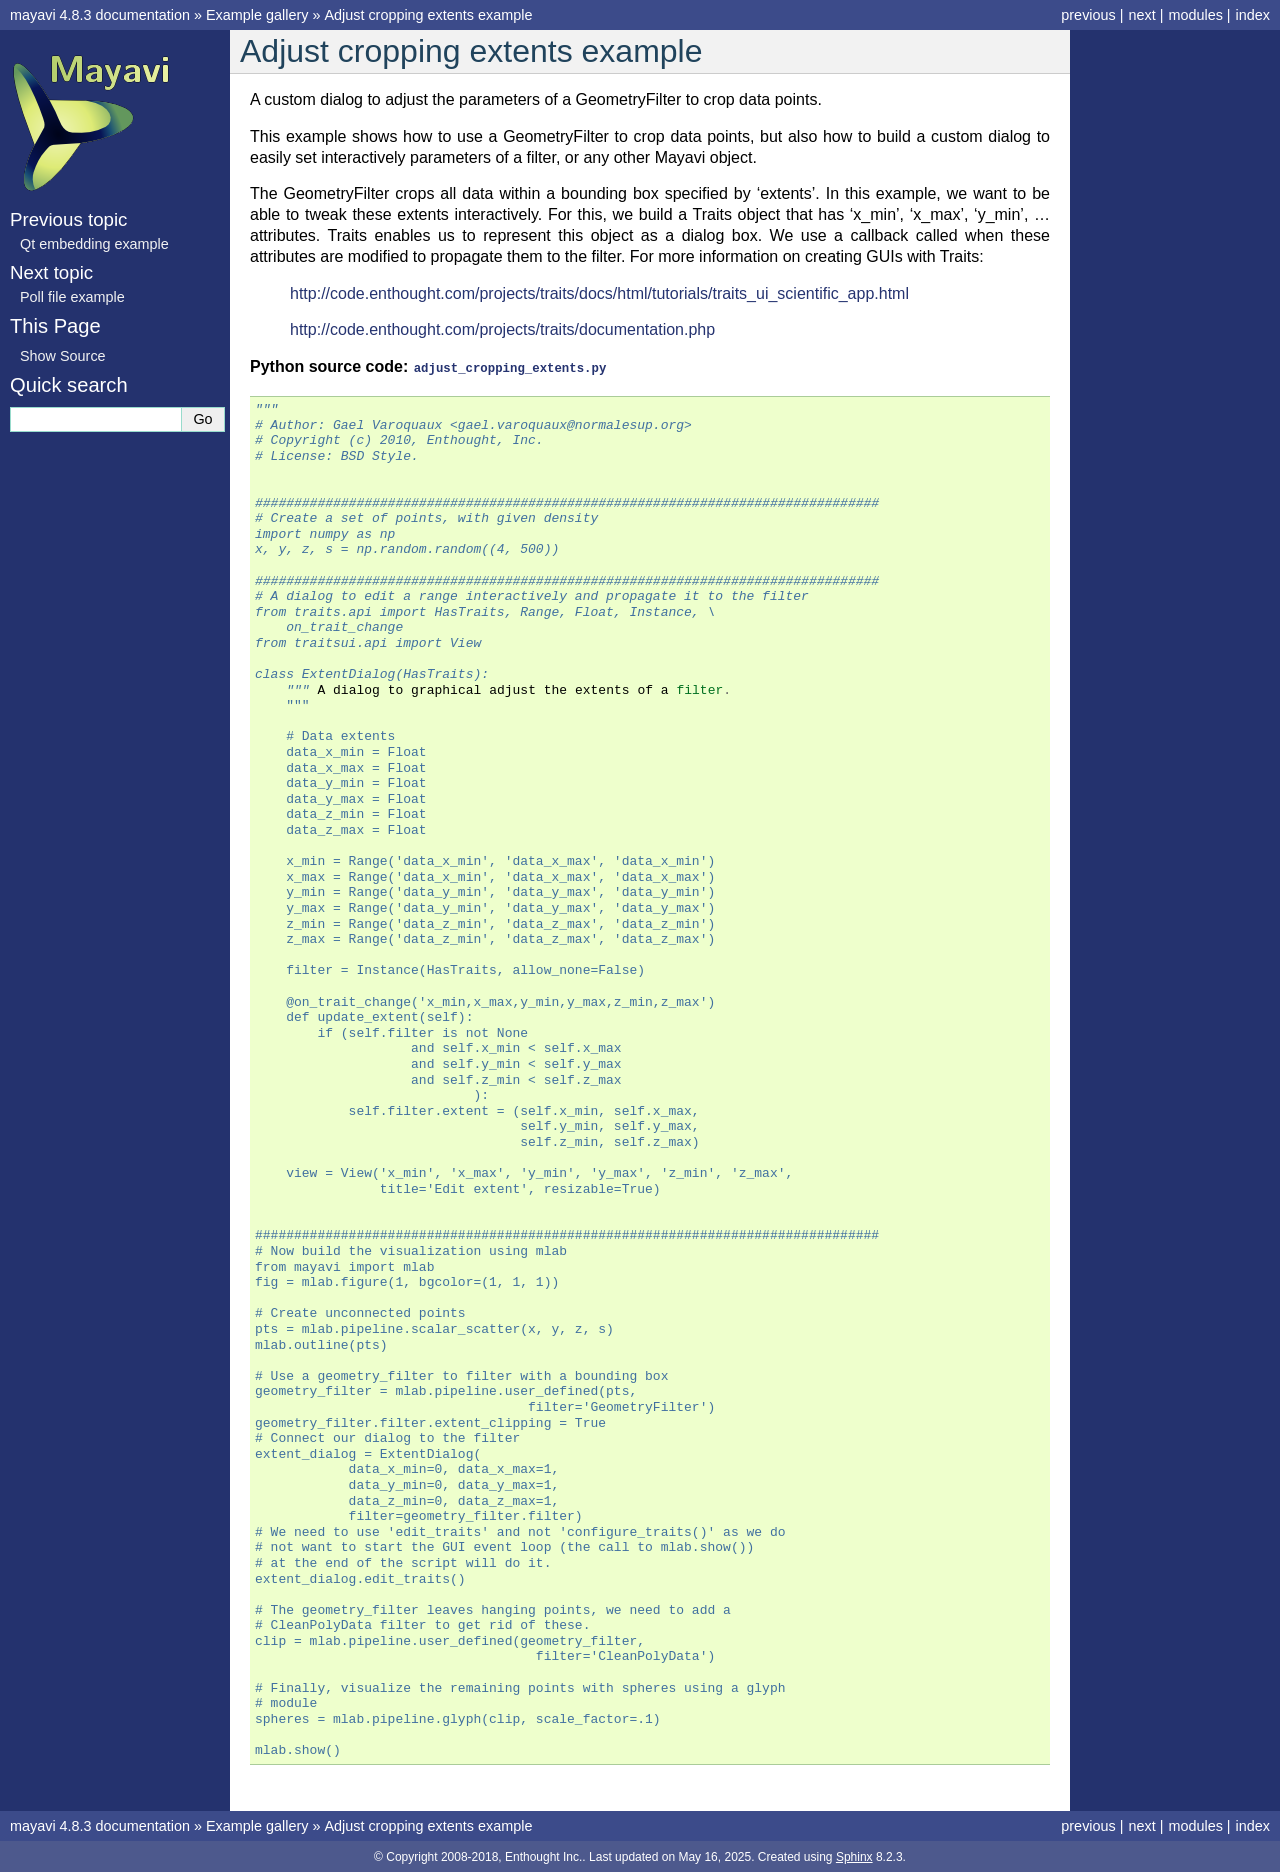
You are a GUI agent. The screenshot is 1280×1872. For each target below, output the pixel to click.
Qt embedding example (94, 244)
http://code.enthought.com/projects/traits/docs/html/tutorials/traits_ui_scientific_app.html (599, 293)
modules (1195, 15)
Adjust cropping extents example (428, 15)
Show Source (63, 356)
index (1253, 15)
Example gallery (257, 15)
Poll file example (72, 297)
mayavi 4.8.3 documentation (100, 15)
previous (1088, 15)
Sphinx (854, 1856)
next (1141, 15)
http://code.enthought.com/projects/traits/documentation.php (502, 329)
